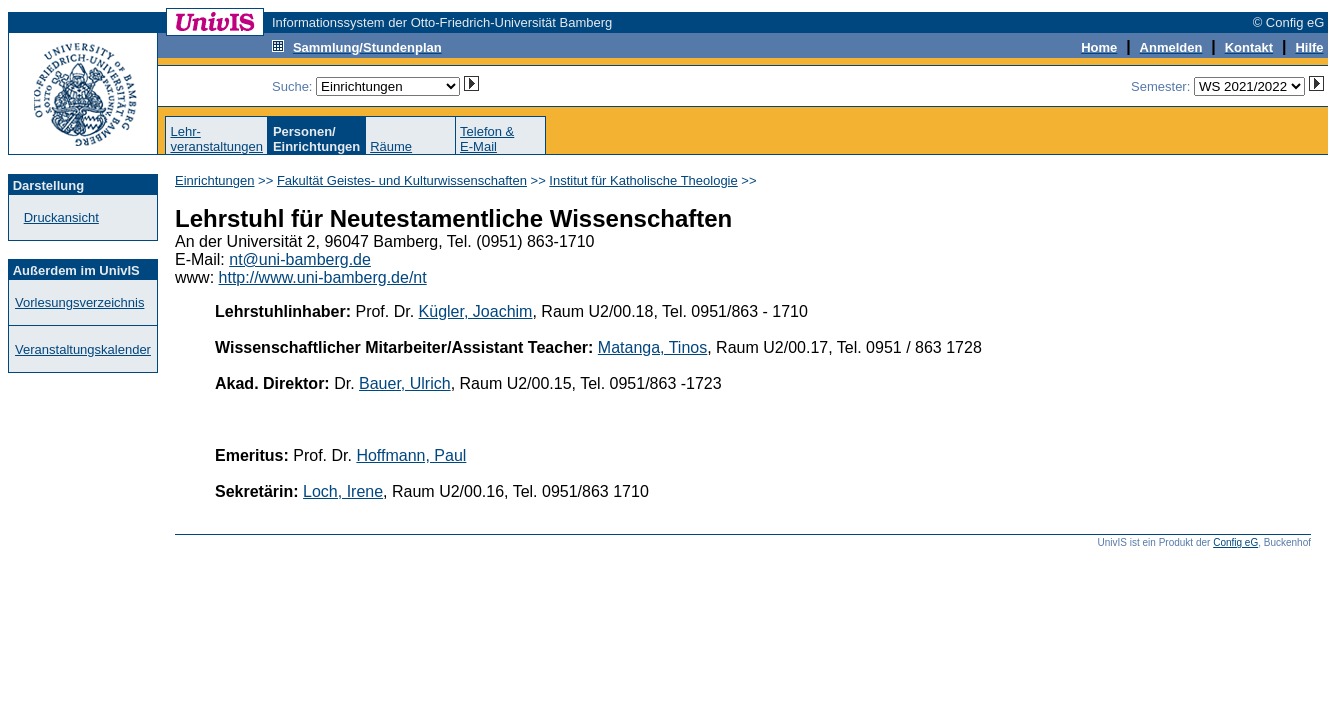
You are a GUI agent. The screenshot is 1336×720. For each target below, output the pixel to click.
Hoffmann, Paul (411, 455)
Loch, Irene (343, 491)
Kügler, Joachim (476, 311)
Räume (391, 146)
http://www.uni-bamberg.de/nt (323, 277)
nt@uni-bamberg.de (300, 259)
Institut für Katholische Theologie (643, 180)
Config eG (1235, 542)
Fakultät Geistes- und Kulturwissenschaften (402, 180)
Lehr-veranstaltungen (216, 139)
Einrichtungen (215, 180)
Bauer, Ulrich (405, 383)
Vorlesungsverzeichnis (79, 302)
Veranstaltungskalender (83, 349)
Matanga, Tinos (652, 347)
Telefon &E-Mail (487, 139)
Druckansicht (61, 217)
